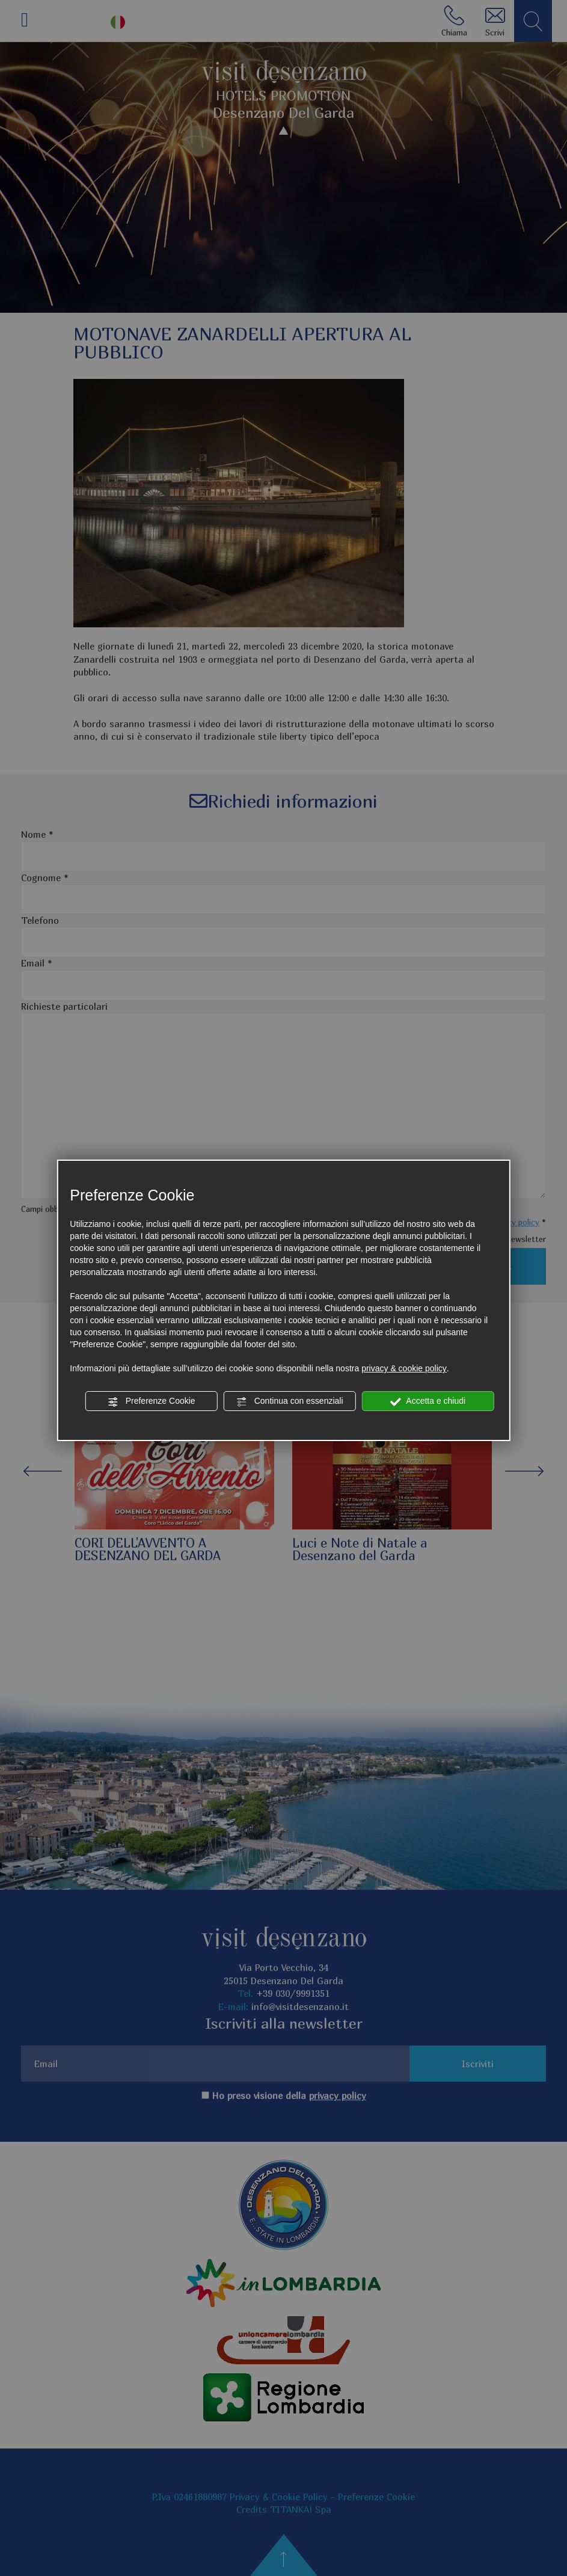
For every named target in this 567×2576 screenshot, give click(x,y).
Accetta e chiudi (427, 1401)
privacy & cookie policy (404, 1368)
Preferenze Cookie (151, 1401)
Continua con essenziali (289, 1401)
